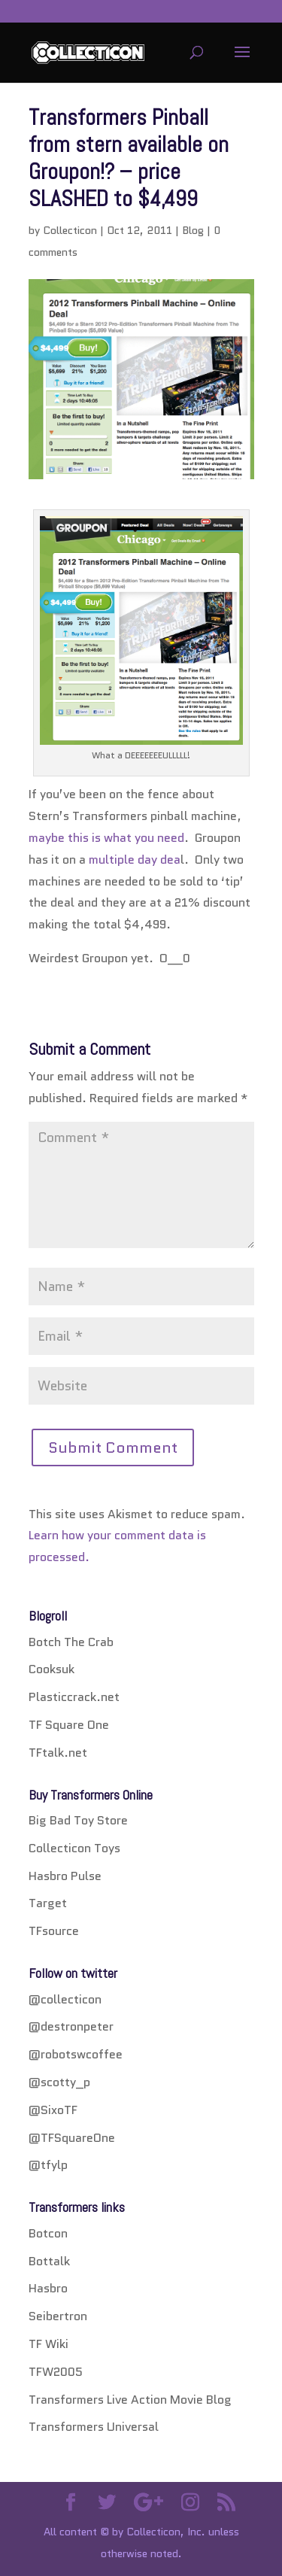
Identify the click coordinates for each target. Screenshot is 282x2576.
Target (48, 1903)
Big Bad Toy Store (78, 1820)
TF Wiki (48, 2344)
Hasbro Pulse (65, 1876)
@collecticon (65, 1999)
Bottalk (49, 2261)
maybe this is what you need (106, 837)
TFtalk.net (58, 1752)
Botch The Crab (71, 1642)
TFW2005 (56, 2371)
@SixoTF (53, 2110)
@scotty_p (59, 2082)
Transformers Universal (94, 2426)
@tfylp (48, 2165)
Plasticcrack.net (74, 1697)
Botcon (48, 2233)
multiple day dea (134, 859)
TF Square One (69, 1724)
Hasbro (48, 2288)
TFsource (54, 1931)
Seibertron (58, 2316)
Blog (193, 230)
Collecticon (70, 230)
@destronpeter (71, 2026)
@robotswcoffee (76, 2054)
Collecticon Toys (74, 1848)
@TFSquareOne (72, 2137)
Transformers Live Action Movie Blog (130, 2399)
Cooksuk (51, 1669)
